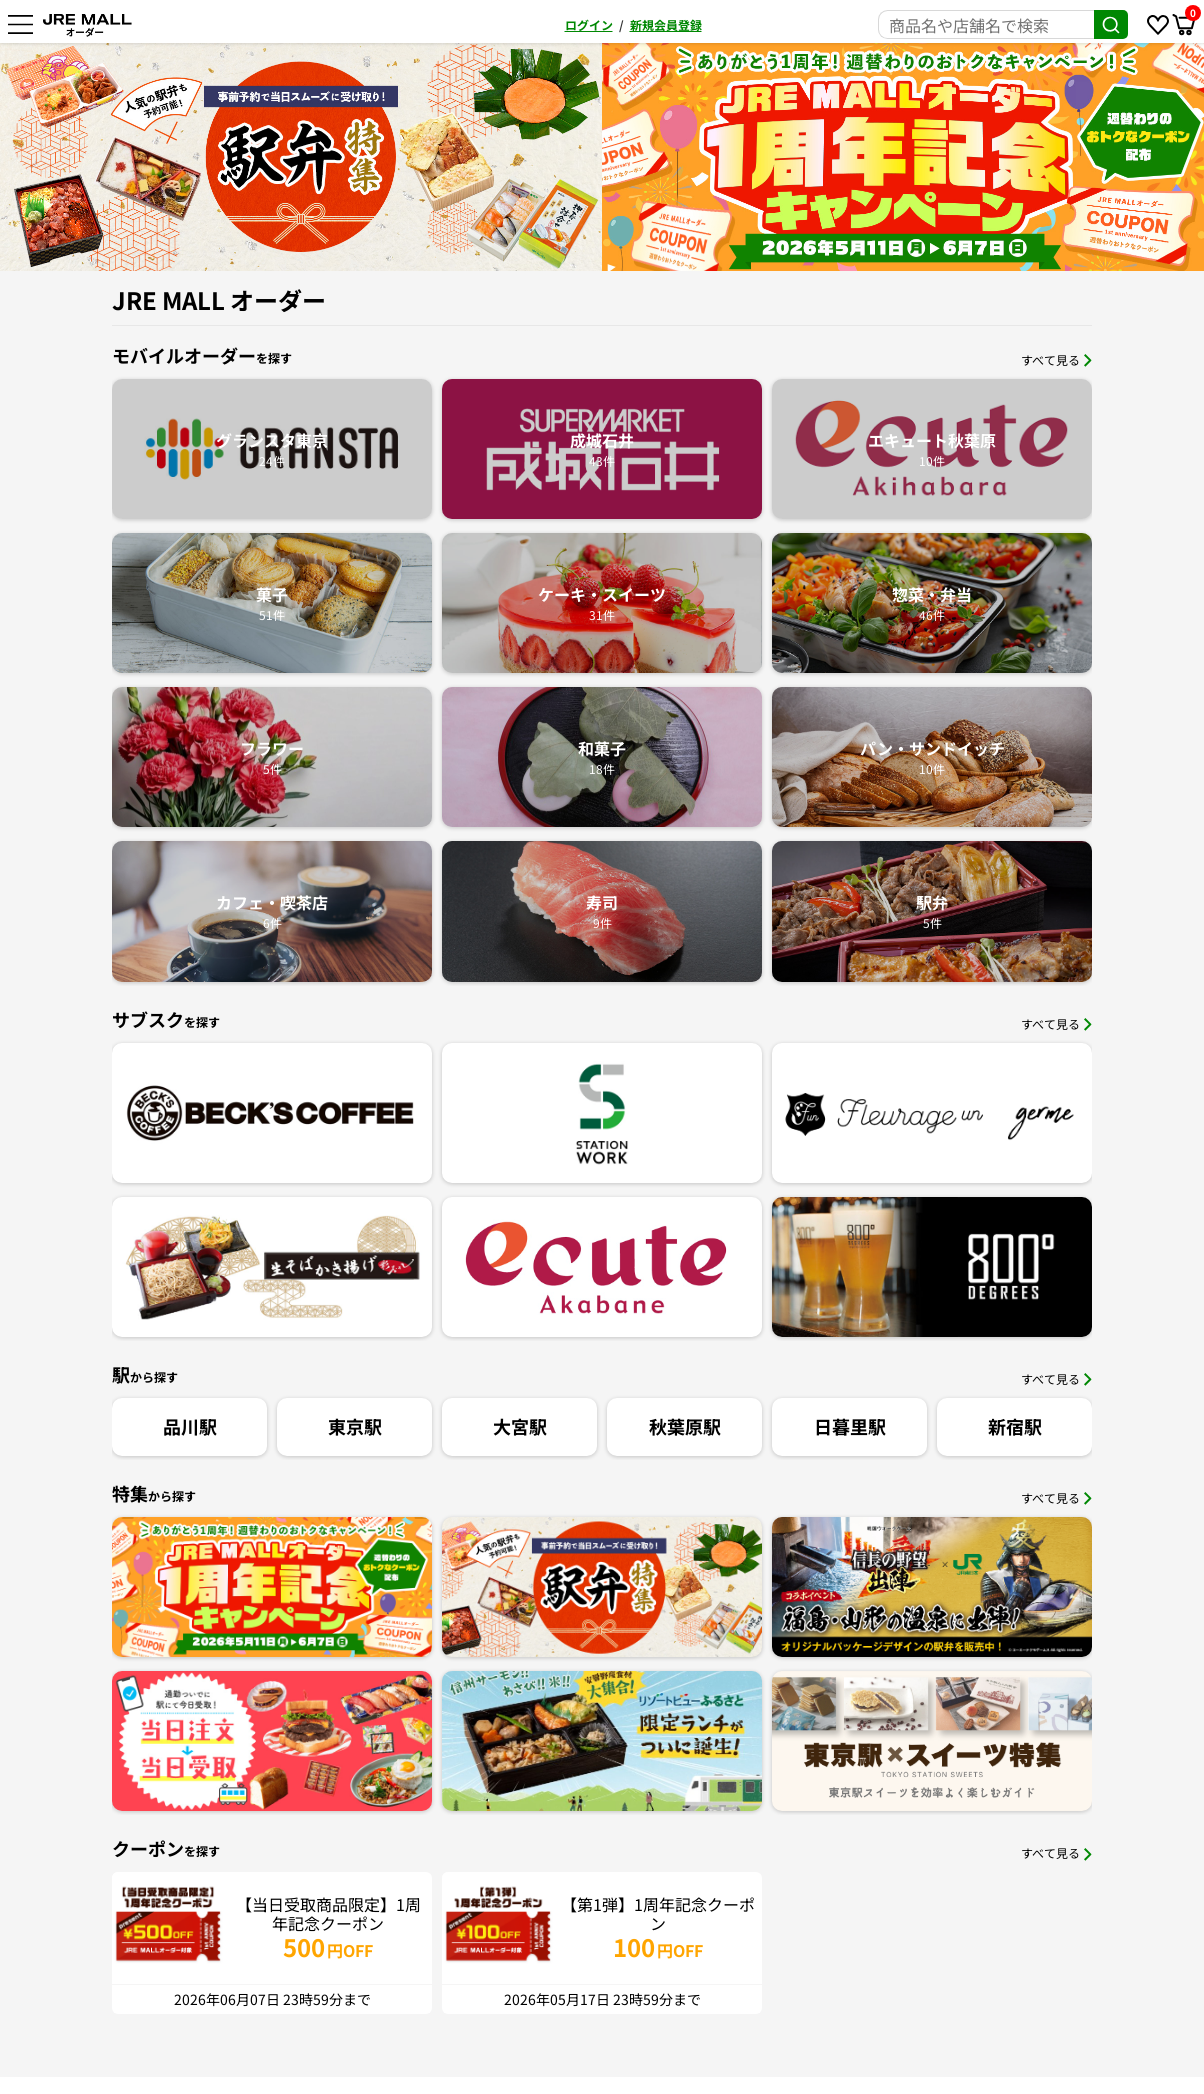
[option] (679, 157)
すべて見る (1056, 359)
